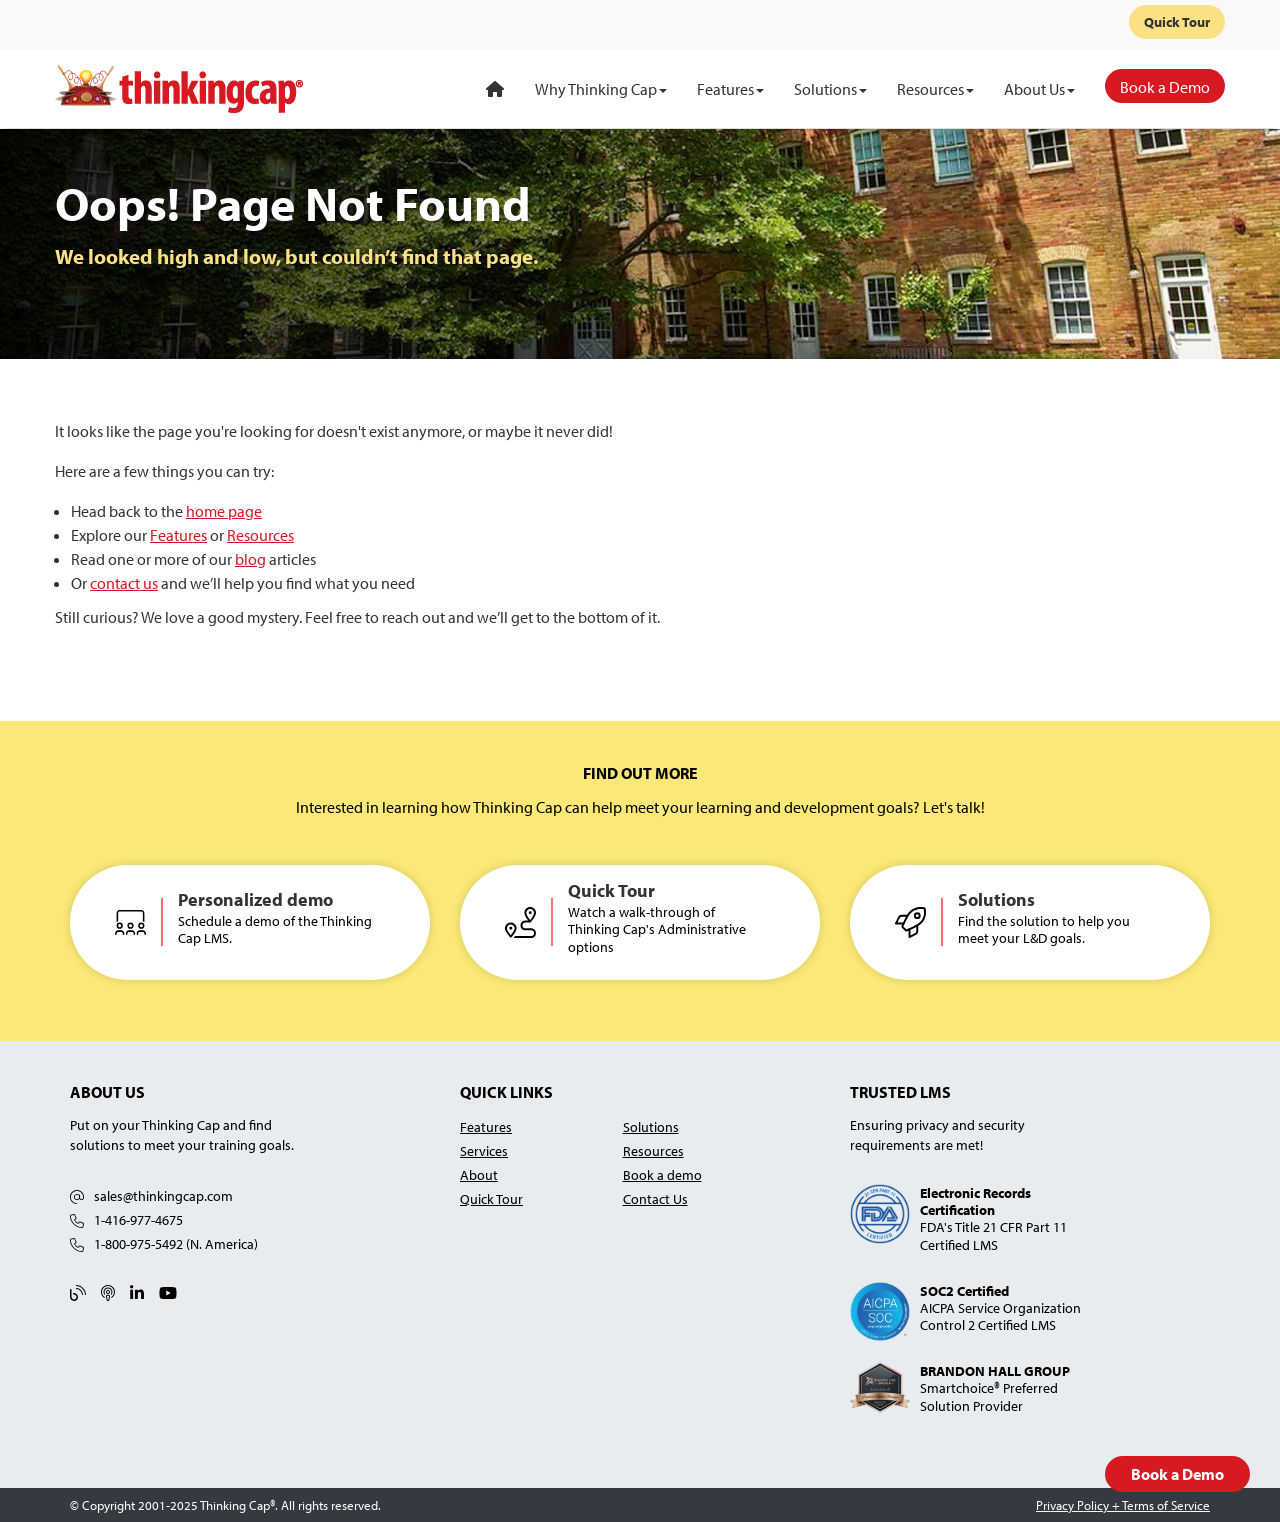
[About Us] (1039, 89)
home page (224, 511)
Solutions (651, 1126)
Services (484, 1150)
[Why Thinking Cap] (601, 89)
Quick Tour (1177, 22)
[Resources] (935, 89)
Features (178, 535)
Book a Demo (1177, 1474)
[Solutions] (830, 89)
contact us (124, 583)
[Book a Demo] (1165, 86)
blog (250, 559)
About (479, 1174)
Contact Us (655, 1198)
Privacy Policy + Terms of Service (1123, 1505)
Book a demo (662, 1174)
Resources (260, 535)
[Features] (730, 89)
